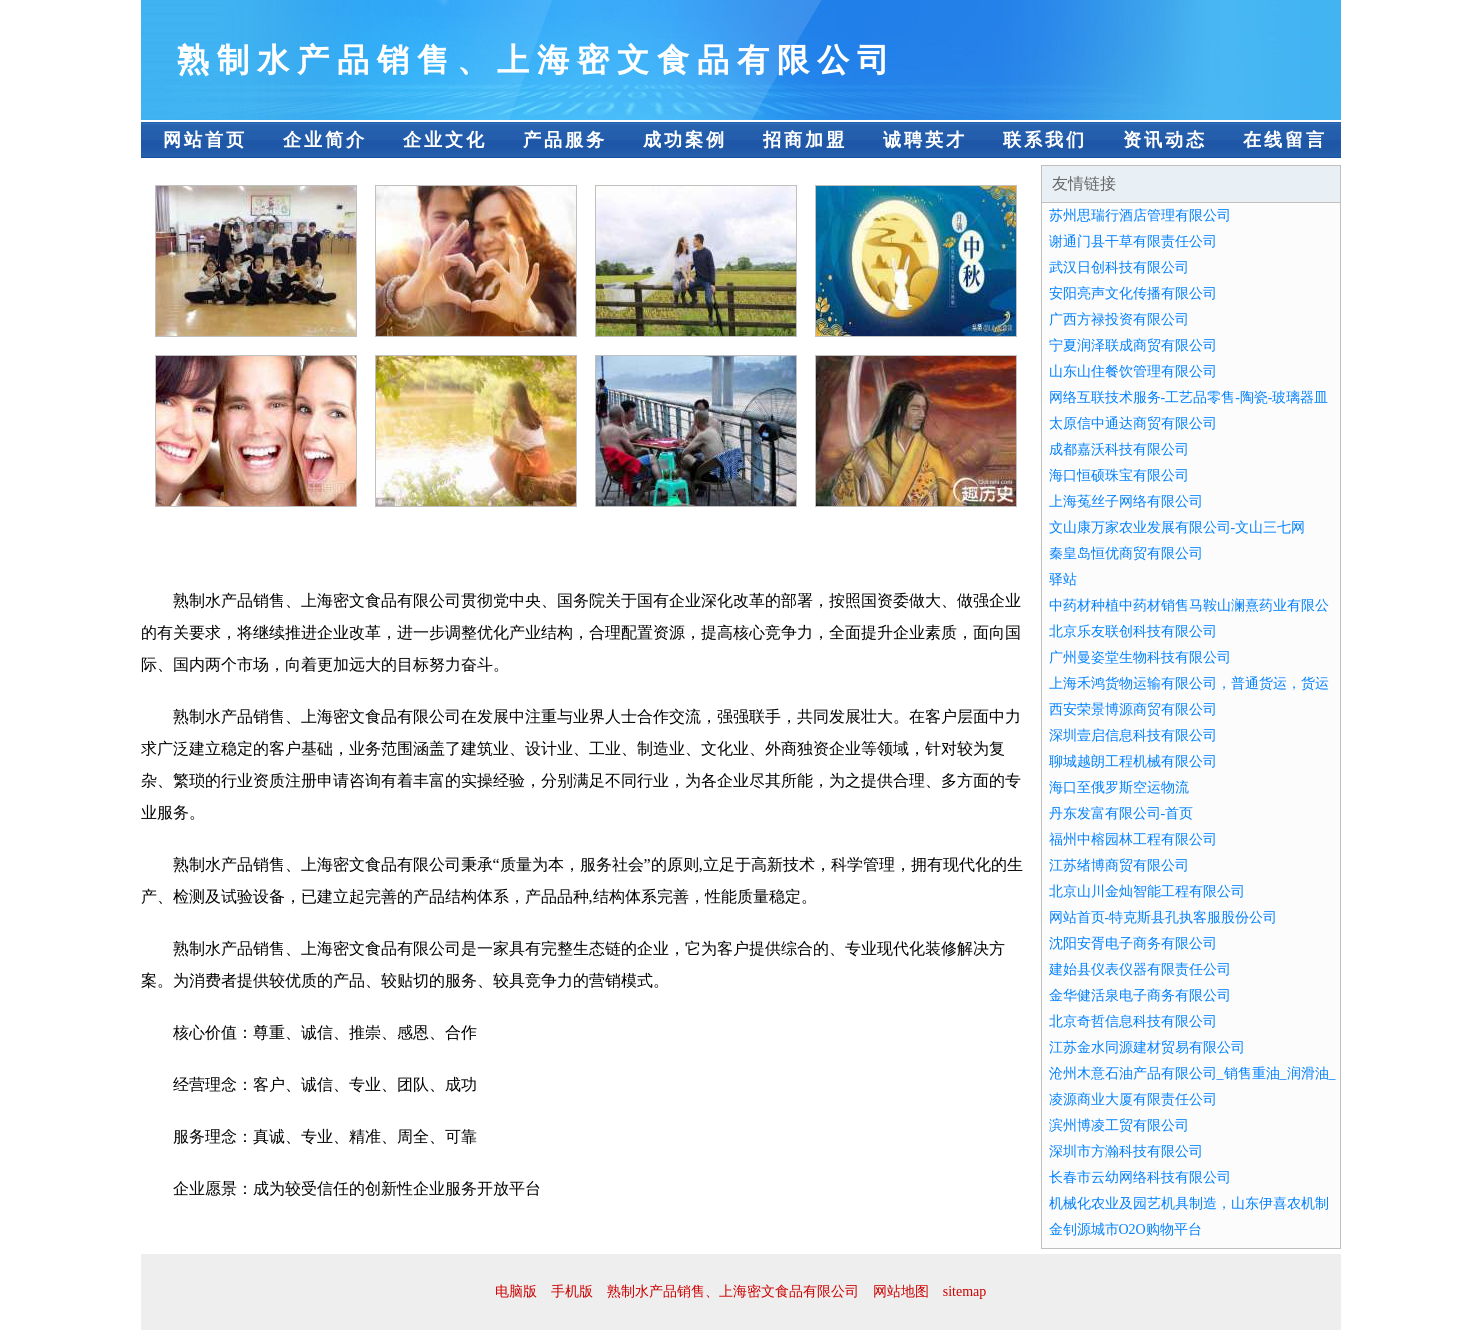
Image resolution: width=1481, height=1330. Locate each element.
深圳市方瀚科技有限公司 (1126, 1151)
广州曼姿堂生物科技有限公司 (1140, 657)
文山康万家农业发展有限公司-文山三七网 (1177, 527)
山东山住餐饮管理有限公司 (1133, 371)
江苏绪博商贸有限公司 (1119, 865)
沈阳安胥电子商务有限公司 (1133, 943)
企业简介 (325, 140)
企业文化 (445, 140)
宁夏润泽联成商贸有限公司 (1133, 345)
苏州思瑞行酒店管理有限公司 (1140, 215)
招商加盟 (805, 140)
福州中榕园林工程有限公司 (1133, 839)
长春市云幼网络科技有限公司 (1140, 1177)
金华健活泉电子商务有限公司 (1140, 995)
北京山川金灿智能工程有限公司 (1147, 891)
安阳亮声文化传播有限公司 (1133, 293)
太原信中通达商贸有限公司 (1133, 423)
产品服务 (565, 140)
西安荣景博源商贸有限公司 (1133, 709)
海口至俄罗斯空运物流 (1119, 787)
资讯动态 (1165, 140)
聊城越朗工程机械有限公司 (1133, 761)
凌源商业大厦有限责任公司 (1133, 1099)
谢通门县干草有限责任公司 (1133, 241)
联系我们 (1045, 140)
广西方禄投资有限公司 (1119, 319)
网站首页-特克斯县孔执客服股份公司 (1163, 917)
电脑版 (516, 1291)
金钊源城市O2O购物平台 (1125, 1229)
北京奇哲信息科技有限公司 (1133, 1021)
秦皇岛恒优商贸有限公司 (1126, 553)
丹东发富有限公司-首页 (1121, 813)
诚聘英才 (925, 140)
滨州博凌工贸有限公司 (1119, 1125)
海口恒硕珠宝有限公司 (1119, 475)
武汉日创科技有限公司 (1119, 267)
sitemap (965, 1291)
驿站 (1063, 579)
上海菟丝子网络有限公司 (1126, 501)
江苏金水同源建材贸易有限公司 (1147, 1047)
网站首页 (205, 140)
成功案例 (685, 140)
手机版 (572, 1291)
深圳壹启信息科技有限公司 (1133, 735)
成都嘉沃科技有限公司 (1119, 449)
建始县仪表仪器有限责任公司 (1140, 969)
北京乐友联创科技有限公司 (1133, 631)
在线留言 (1285, 140)
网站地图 (901, 1291)
